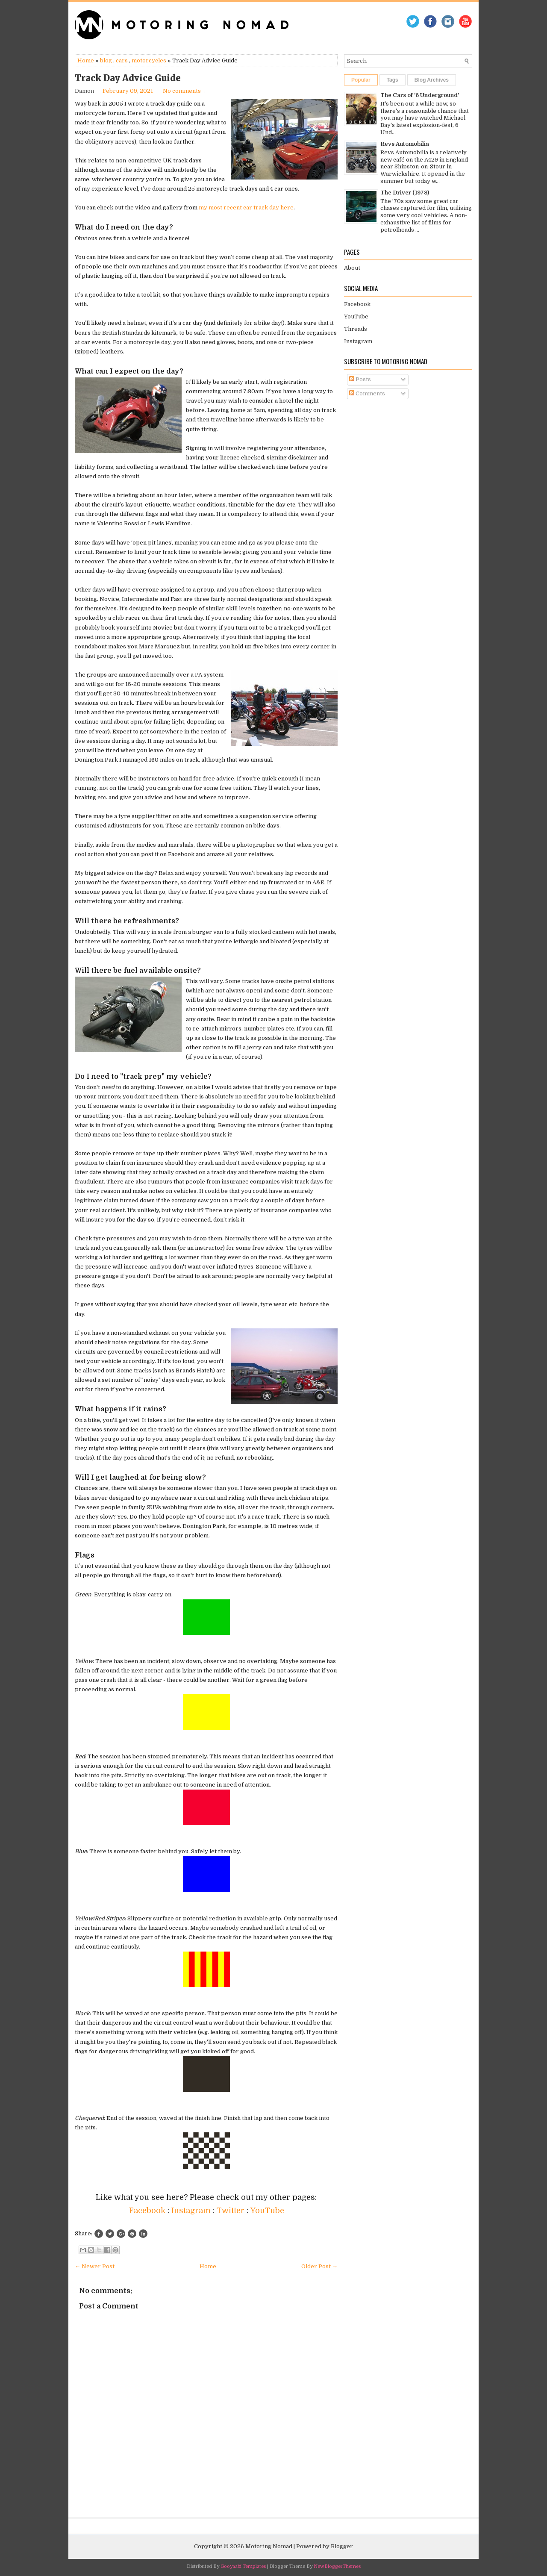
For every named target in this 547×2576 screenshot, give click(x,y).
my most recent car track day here (246, 207)
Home (85, 60)
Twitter (232, 2210)
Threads (355, 329)
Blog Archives (432, 80)
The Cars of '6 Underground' (419, 95)
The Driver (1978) (404, 192)
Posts (360, 379)
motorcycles (149, 60)
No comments (182, 91)
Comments (367, 393)
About (352, 268)
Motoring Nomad (268, 2546)
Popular (361, 80)
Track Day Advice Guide (128, 78)
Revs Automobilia (404, 144)
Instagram (192, 2210)
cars (122, 60)
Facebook (148, 2210)
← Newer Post (95, 2266)
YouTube (267, 2210)
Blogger (342, 2546)
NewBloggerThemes (337, 2566)
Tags (392, 80)
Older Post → (319, 2266)
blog (106, 60)
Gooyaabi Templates (243, 2566)
